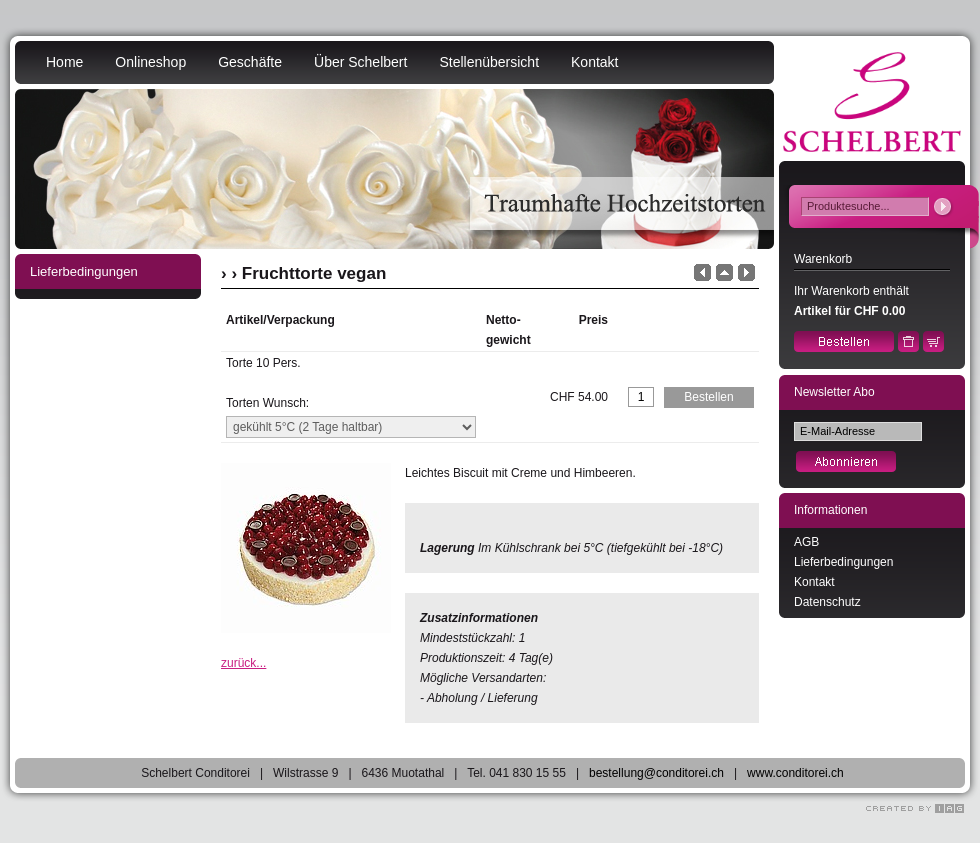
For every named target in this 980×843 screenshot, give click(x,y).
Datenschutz (827, 602)
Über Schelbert (360, 62)
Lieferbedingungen (843, 562)
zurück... (243, 663)
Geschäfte (250, 62)
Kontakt (594, 62)
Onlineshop (150, 62)
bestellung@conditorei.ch (656, 773)
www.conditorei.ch (795, 773)
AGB (806, 542)
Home (64, 62)
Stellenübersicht (489, 62)
